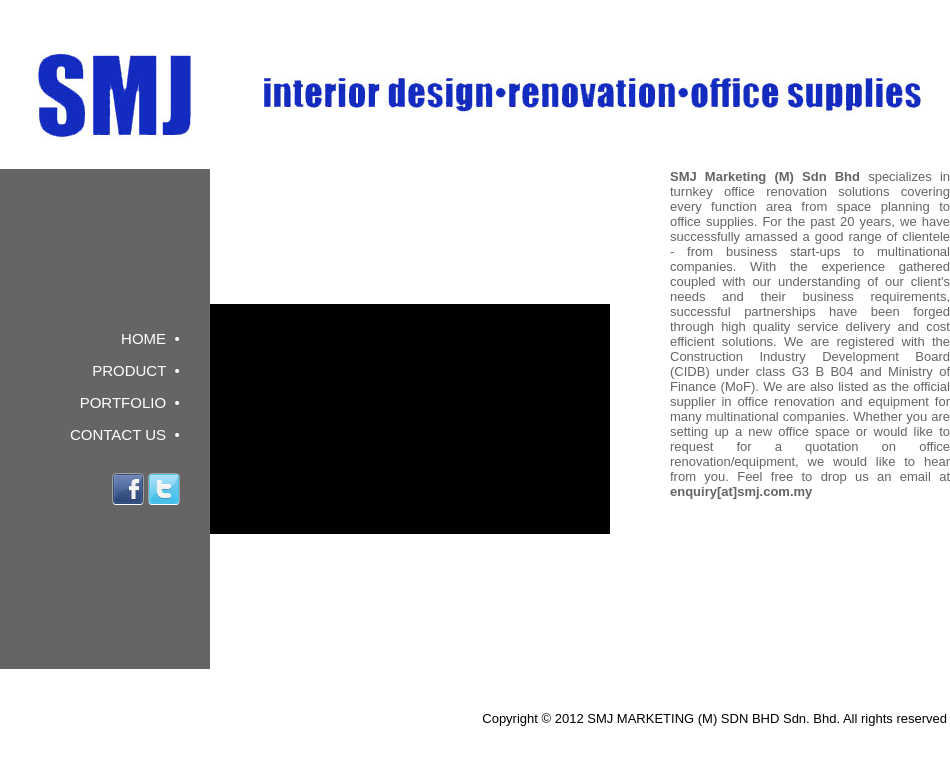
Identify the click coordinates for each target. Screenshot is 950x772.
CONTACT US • (121, 434)
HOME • (146, 338)
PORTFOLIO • (125, 402)
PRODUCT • (132, 370)
